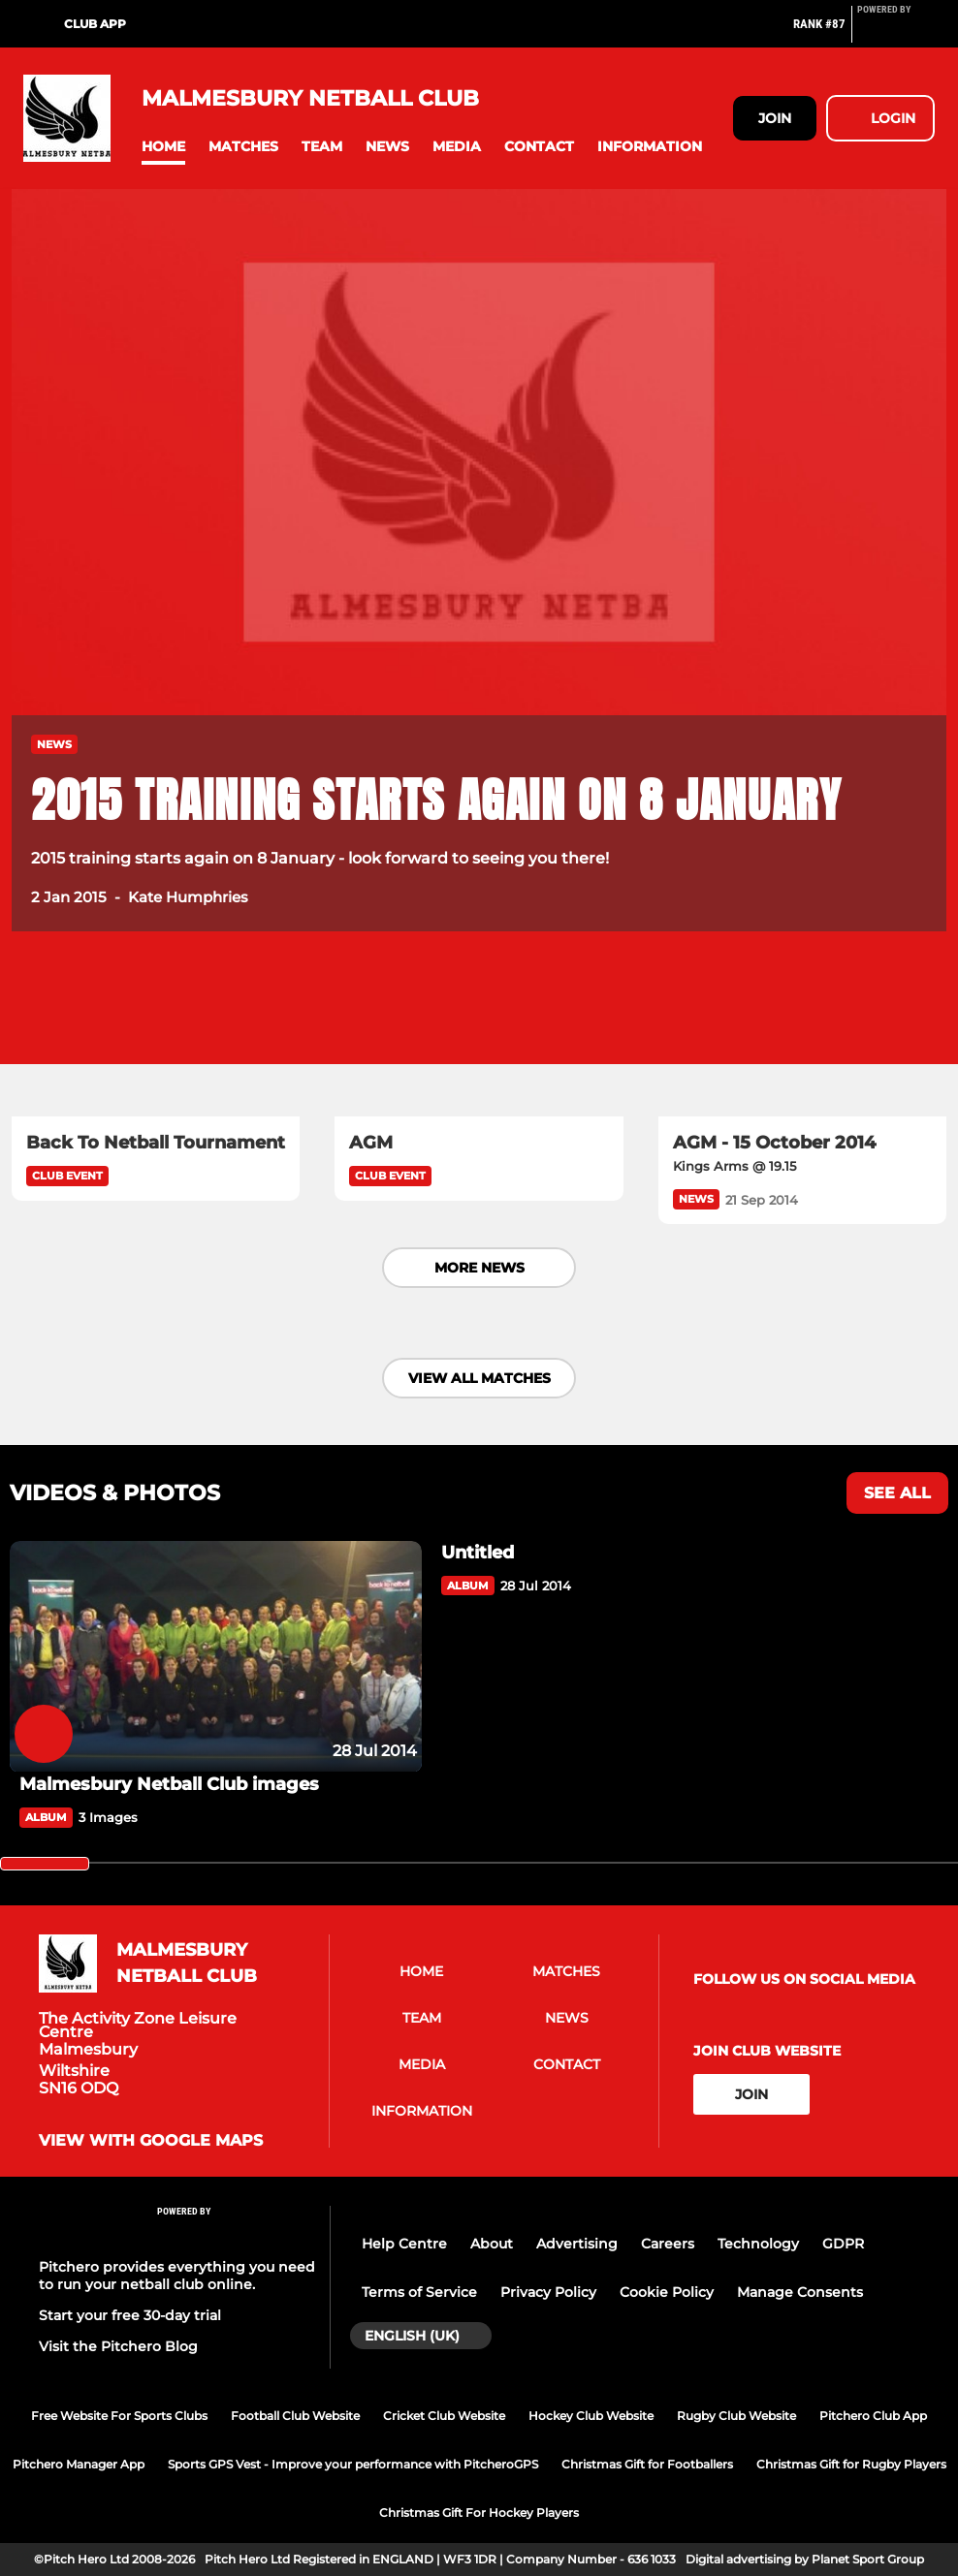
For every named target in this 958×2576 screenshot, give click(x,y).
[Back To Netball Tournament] (156, 1035)
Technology (758, 2243)
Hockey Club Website (591, 2415)
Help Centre (404, 2243)
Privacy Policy (548, 2292)
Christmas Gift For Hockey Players (479, 2512)
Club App (95, 23)
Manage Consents (800, 2292)
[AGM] (479, 1035)
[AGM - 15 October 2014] (802, 1035)
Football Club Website (295, 2415)
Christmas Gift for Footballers (647, 2464)
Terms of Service (419, 2292)
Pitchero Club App (873, 2415)
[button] (163, 147)
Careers (667, 2243)
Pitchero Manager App (78, 2464)
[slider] (44, 1863)
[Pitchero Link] (896, 32)
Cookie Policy (667, 2292)
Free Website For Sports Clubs (119, 2415)
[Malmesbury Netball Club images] (216, 1657)
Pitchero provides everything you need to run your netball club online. (177, 2275)
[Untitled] (637, 1552)
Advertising (577, 2243)
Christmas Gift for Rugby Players (851, 2464)
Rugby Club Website (736, 2415)
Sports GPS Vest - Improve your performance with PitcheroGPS (353, 2464)
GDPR (843, 2243)
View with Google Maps (151, 2141)
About (491, 2243)
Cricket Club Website (444, 2415)
